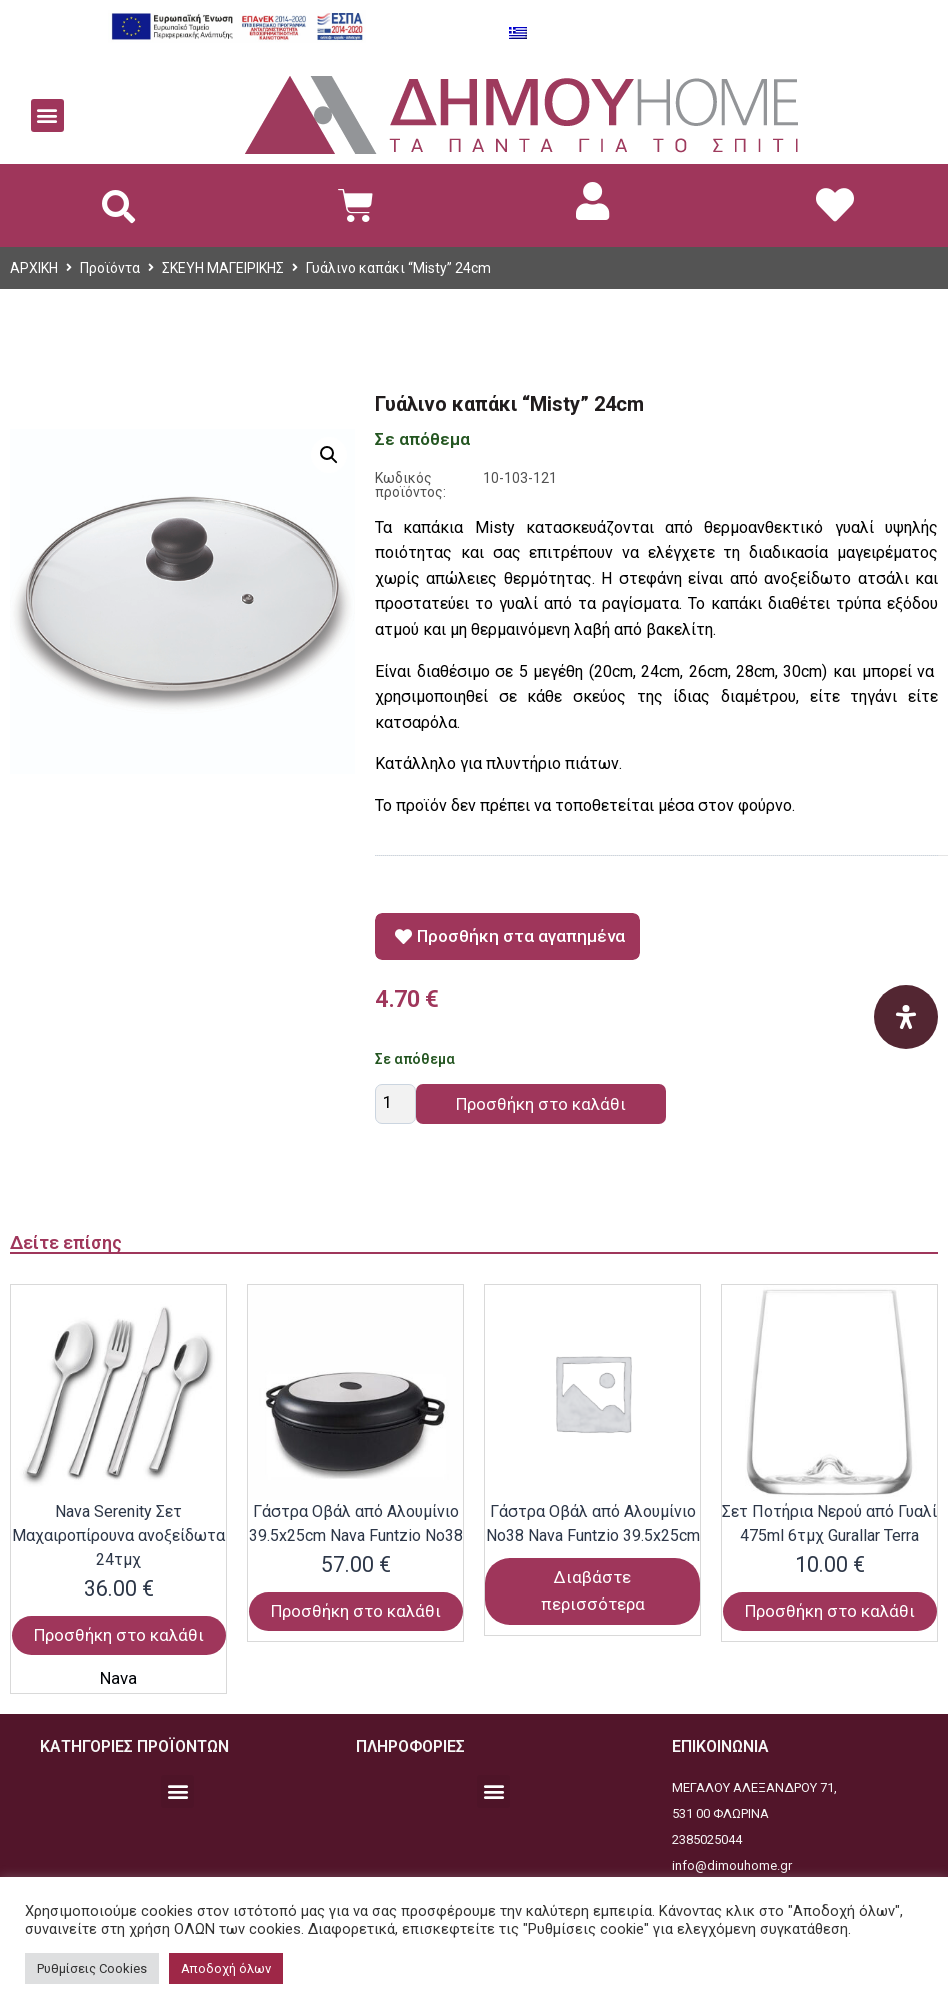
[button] (47, 115)
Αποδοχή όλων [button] (226, 1968)
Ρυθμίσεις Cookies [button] (92, 1968)
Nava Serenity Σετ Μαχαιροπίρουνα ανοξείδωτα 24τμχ (118, 1535)
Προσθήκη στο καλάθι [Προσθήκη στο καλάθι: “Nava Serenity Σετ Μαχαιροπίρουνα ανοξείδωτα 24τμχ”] (119, 1635)
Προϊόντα (110, 268)
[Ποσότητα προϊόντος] (395, 1104)
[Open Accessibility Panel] (906, 1017)
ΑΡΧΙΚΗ (34, 268)
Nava (118, 1678)
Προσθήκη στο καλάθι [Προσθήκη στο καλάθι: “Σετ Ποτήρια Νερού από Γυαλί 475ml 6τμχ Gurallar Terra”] (830, 1611)
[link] (593, 201)
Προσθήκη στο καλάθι (541, 1104)
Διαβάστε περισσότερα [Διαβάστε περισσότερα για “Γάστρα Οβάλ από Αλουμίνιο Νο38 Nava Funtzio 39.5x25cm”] (593, 1590)
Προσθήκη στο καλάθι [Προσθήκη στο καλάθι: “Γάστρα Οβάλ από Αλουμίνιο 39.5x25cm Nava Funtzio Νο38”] (356, 1611)
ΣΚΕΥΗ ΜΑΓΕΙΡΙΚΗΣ (223, 268)
